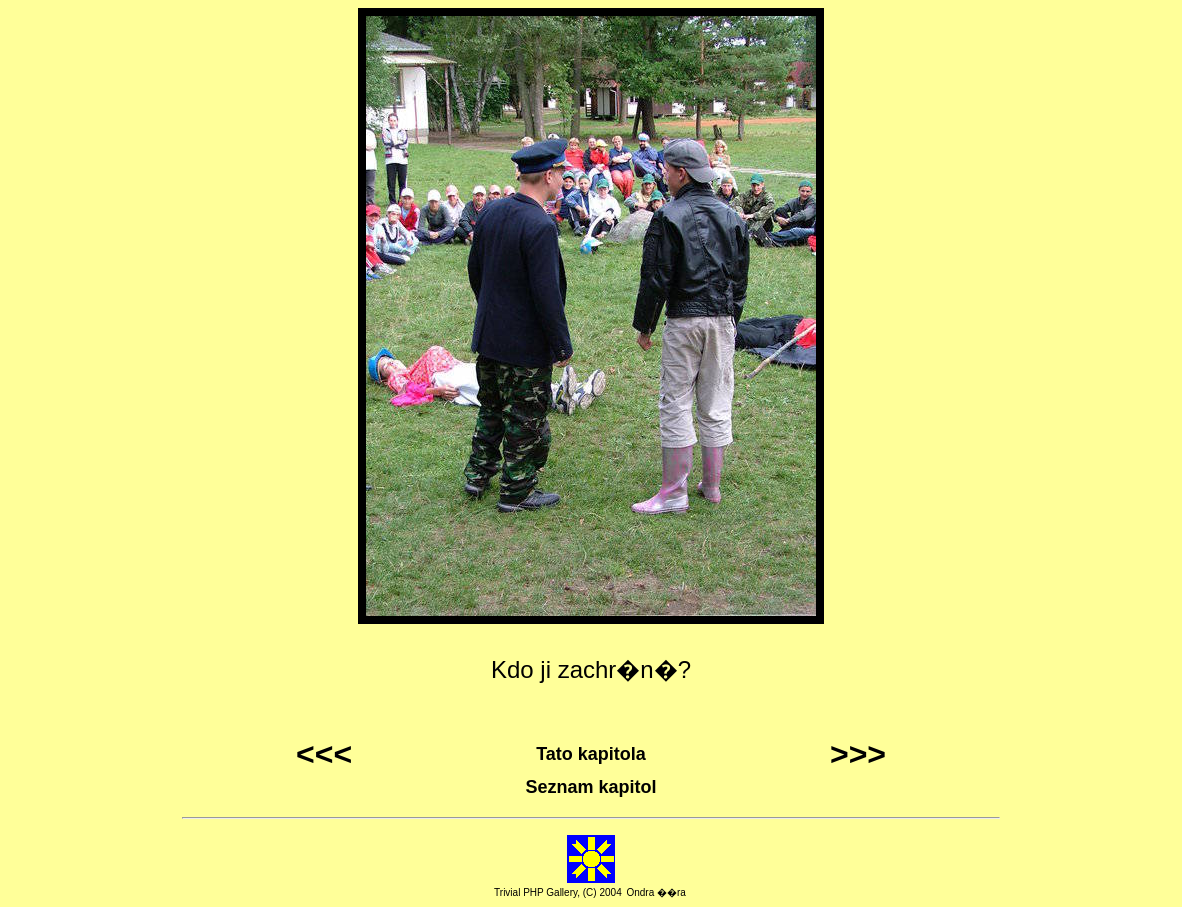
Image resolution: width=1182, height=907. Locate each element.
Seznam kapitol (590, 787)
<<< (324, 754)
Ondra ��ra (655, 892)
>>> (858, 754)
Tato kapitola (591, 754)
